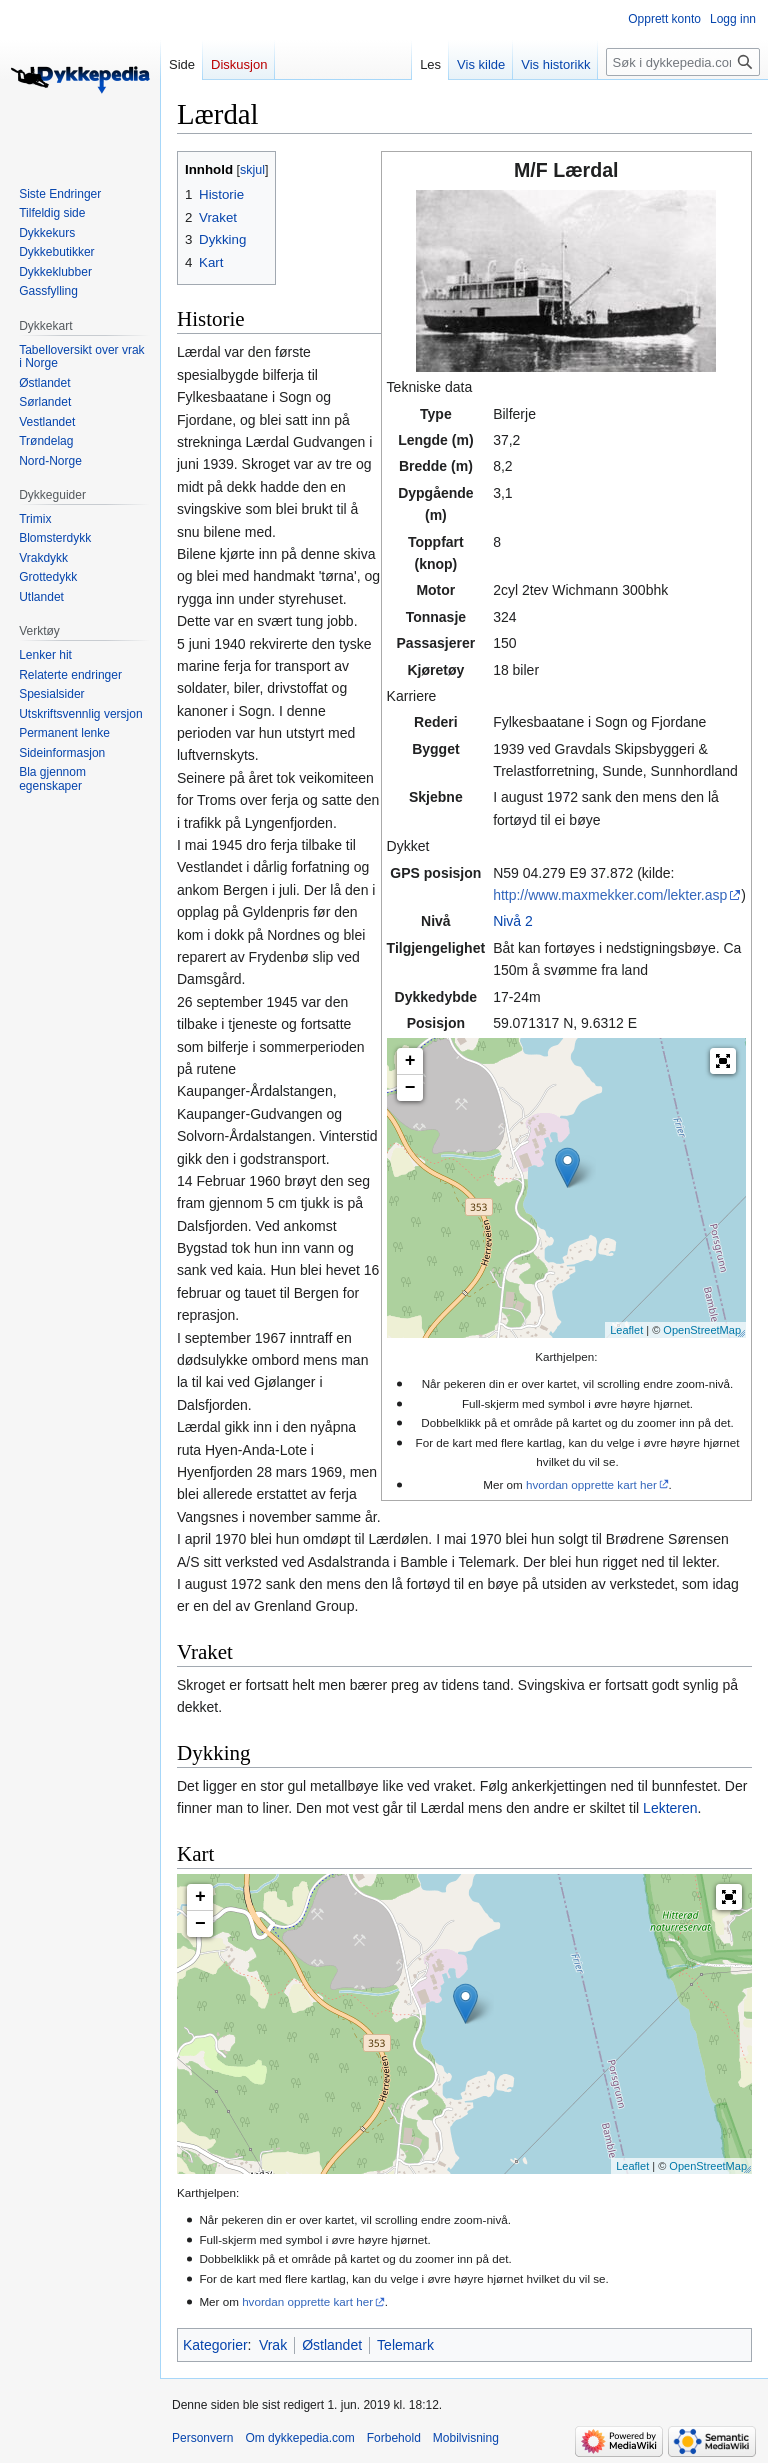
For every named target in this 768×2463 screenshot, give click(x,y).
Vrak (273, 2345)
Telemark (405, 2345)
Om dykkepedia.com (299, 2438)
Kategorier (215, 2345)
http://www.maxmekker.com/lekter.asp (610, 895)
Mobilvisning (466, 2438)
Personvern (202, 2438)
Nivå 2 (513, 921)
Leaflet (626, 1330)
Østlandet (332, 2345)
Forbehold (394, 2438)
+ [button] (410, 1061)
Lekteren (670, 1808)
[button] (723, 1061)
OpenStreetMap (702, 1330)
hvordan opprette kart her (591, 1484)
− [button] (410, 1088)
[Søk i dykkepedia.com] (683, 62)
